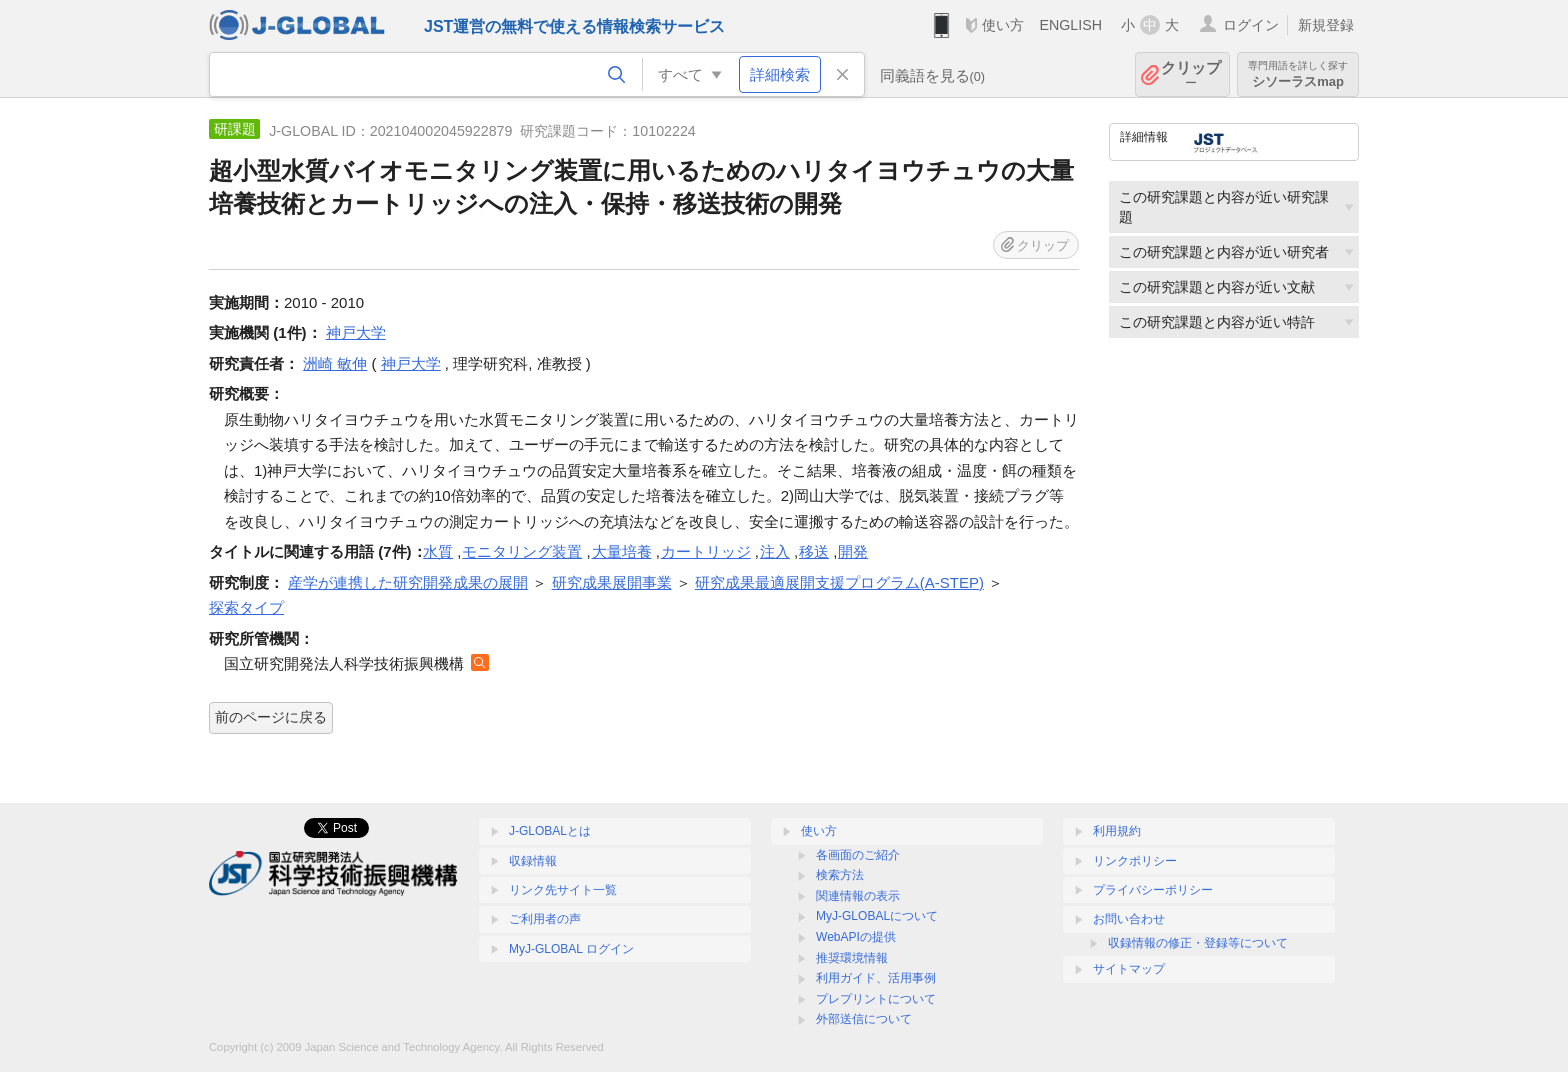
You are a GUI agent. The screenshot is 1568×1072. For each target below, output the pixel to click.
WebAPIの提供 (856, 937)
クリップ (1191, 74)
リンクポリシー (1135, 861)
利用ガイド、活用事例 (876, 978)
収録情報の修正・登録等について (1198, 943)
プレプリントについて (876, 999)
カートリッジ (706, 551)
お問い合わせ (1129, 919)
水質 (438, 551)
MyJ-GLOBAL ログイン (571, 949)
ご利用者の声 (545, 919)
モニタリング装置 (522, 551)
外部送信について (864, 1019)
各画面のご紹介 (858, 855)
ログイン (1251, 25)
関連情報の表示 (858, 896)
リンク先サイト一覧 (563, 890)
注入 (775, 551)
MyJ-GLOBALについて (877, 916)
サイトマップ (1129, 969)
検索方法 (840, 875)
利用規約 (1117, 831)
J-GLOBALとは (550, 831)
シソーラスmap (1298, 74)
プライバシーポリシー (1153, 890)
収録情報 (533, 861)
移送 (814, 551)
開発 (853, 551)
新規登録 (1326, 25)
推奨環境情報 (852, 958)
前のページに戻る (271, 717)
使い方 (1003, 25)
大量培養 (622, 551)
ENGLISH (1070, 25)
